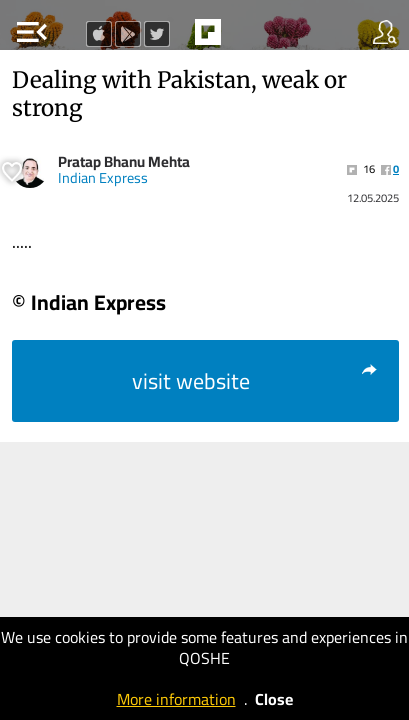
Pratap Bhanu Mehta (124, 161)
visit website (256, 381)
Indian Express (103, 178)
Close (274, 699)
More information (176, 699)
